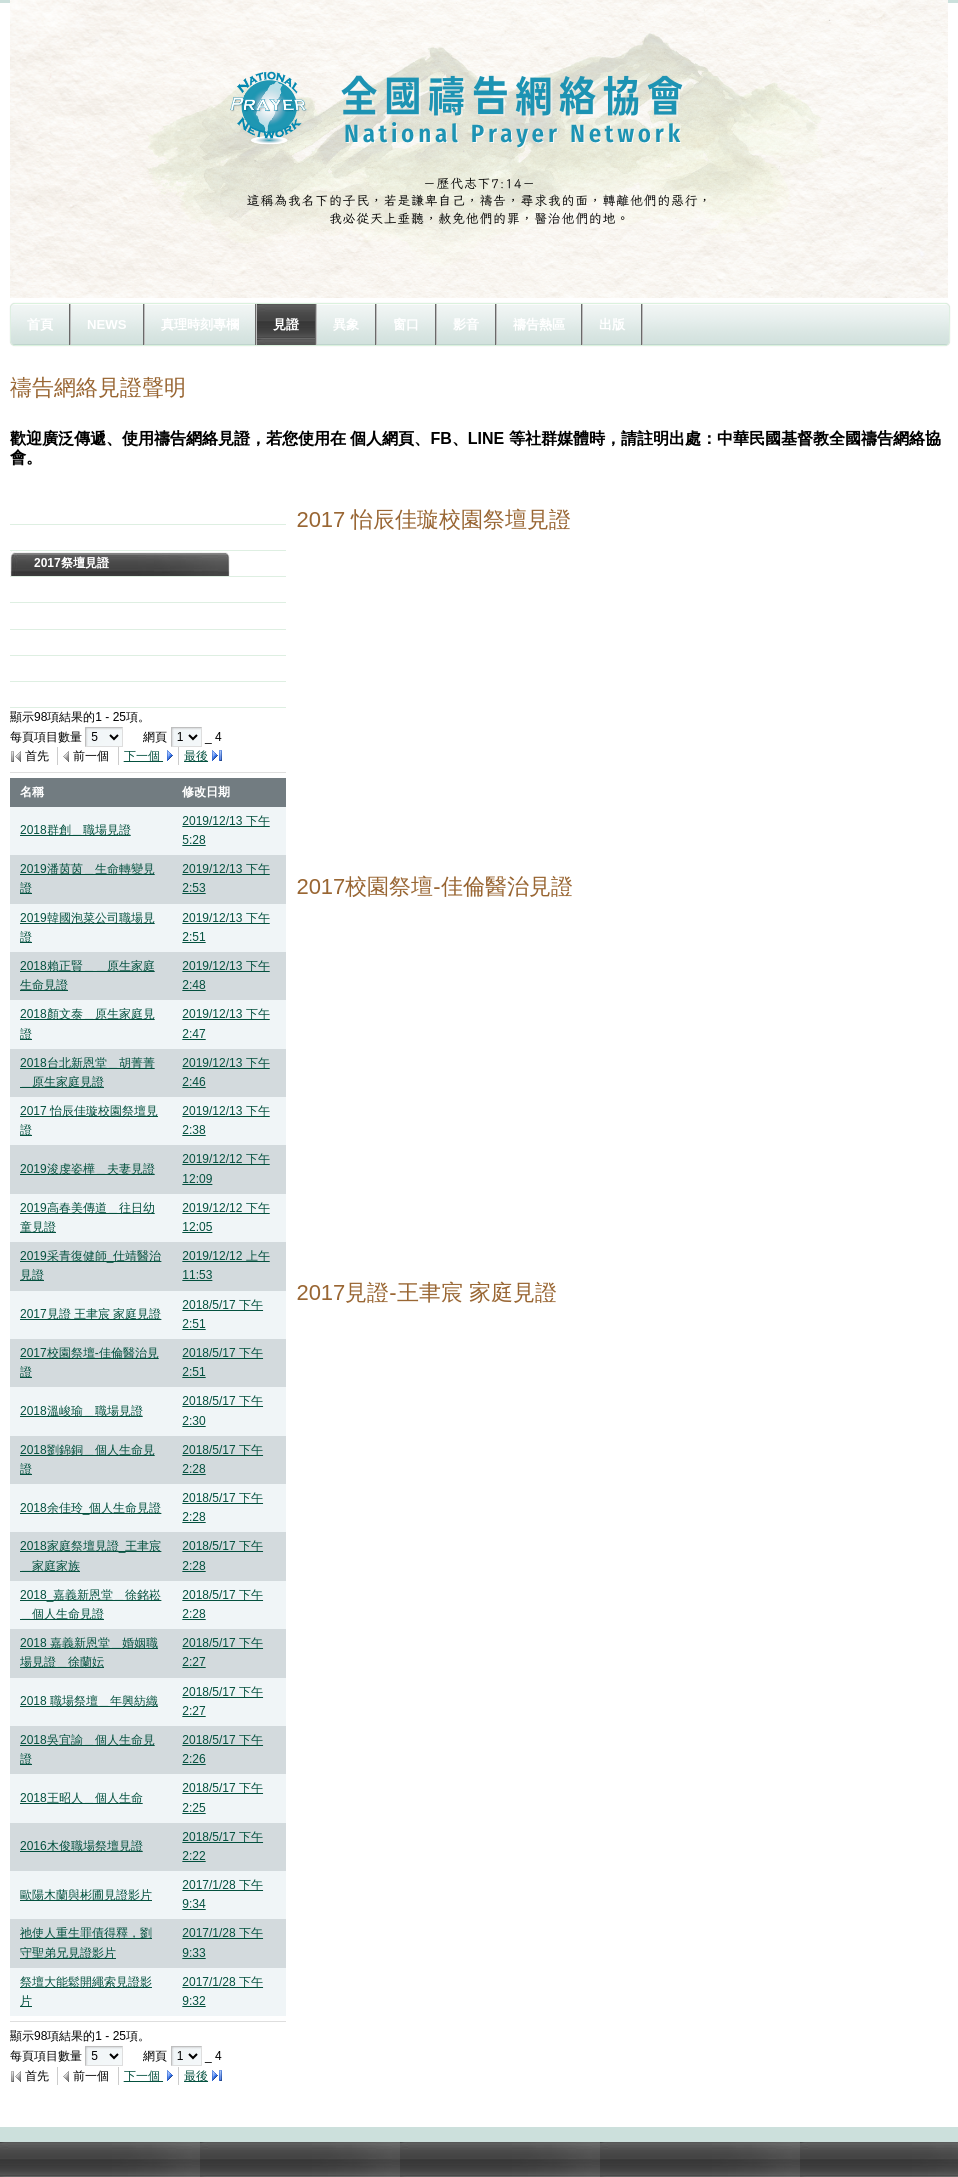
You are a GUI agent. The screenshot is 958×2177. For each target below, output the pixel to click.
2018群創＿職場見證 (75, 830)
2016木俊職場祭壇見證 (81, 1846)
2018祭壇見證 (71, 537)
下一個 (143, 756)
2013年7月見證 (74, 668)
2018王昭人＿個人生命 (81, 1798)
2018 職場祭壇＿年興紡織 (89, 1701)
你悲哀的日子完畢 (82, 694)
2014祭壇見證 (71, 642)
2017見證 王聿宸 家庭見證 (90, 1314)
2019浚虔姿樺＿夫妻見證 (87, 1169)
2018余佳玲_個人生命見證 (90, 1508)
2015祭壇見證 (71, 615)
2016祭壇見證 (71, 589)
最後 (196, 756)
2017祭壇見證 (71, 563)
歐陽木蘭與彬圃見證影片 (86, 1895)
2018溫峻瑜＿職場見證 (81, 1411)
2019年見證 (65, 511)
